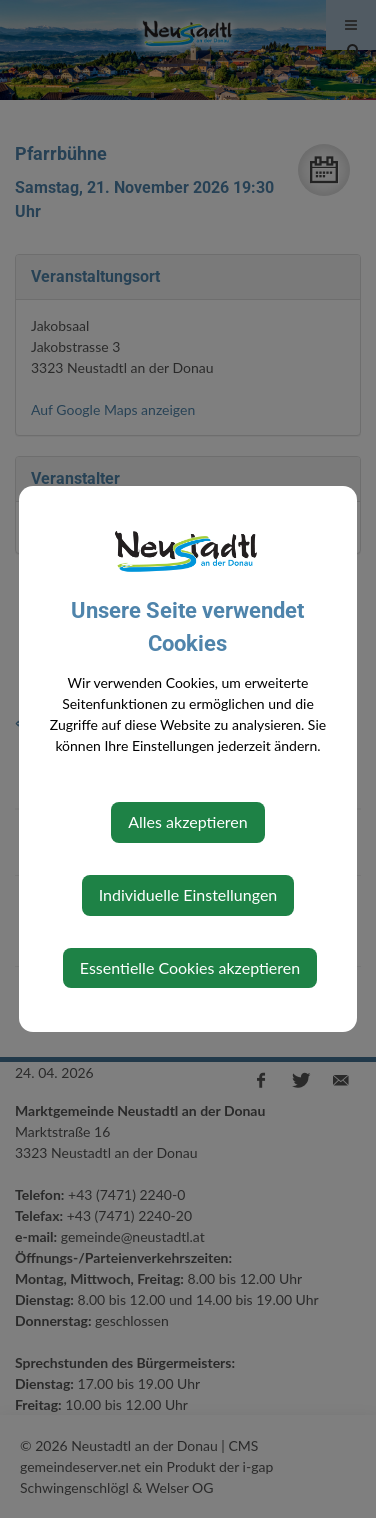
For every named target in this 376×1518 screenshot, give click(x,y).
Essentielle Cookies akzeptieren (190, 967)
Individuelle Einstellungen (188, 894)
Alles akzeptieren (187, 821)
